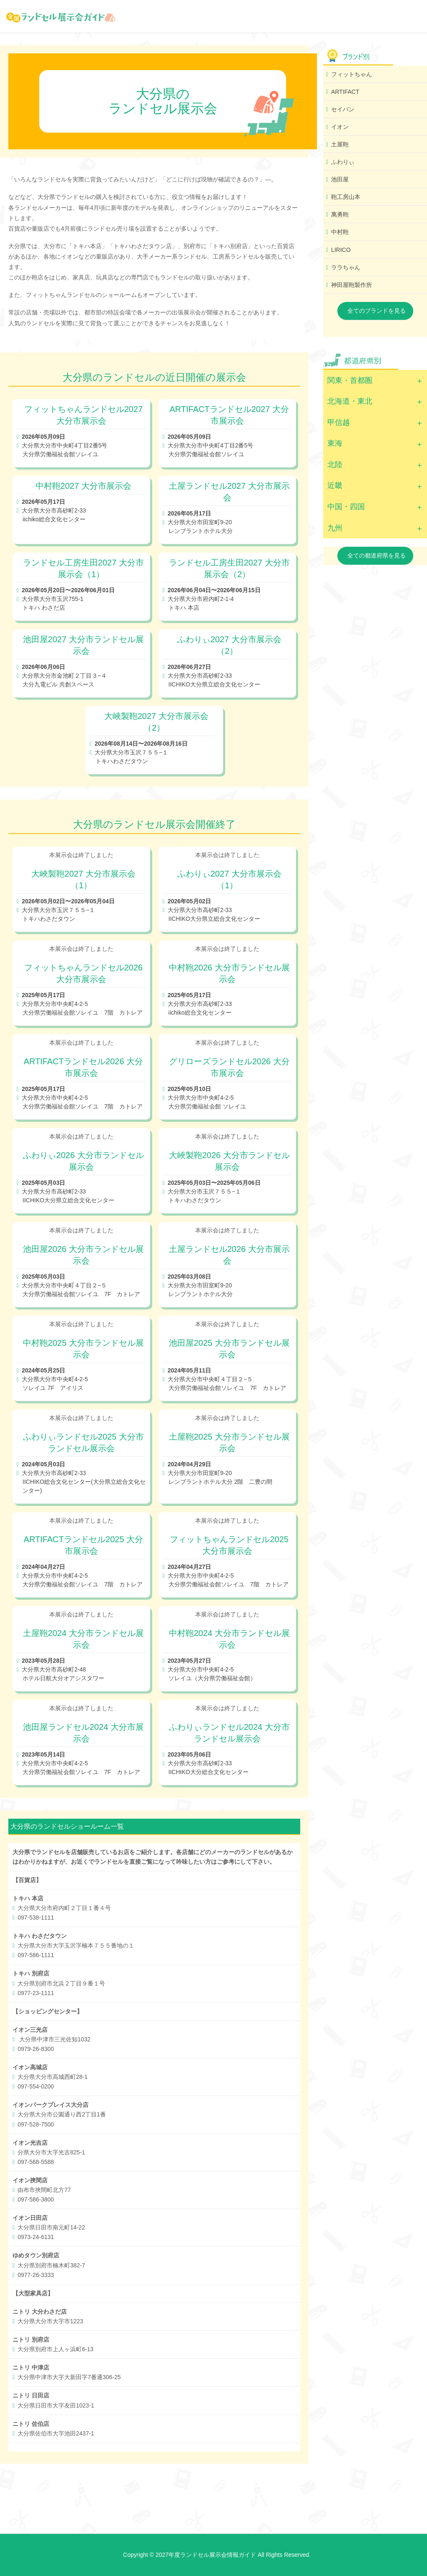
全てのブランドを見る (376, 310)
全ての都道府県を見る (376, 555)
